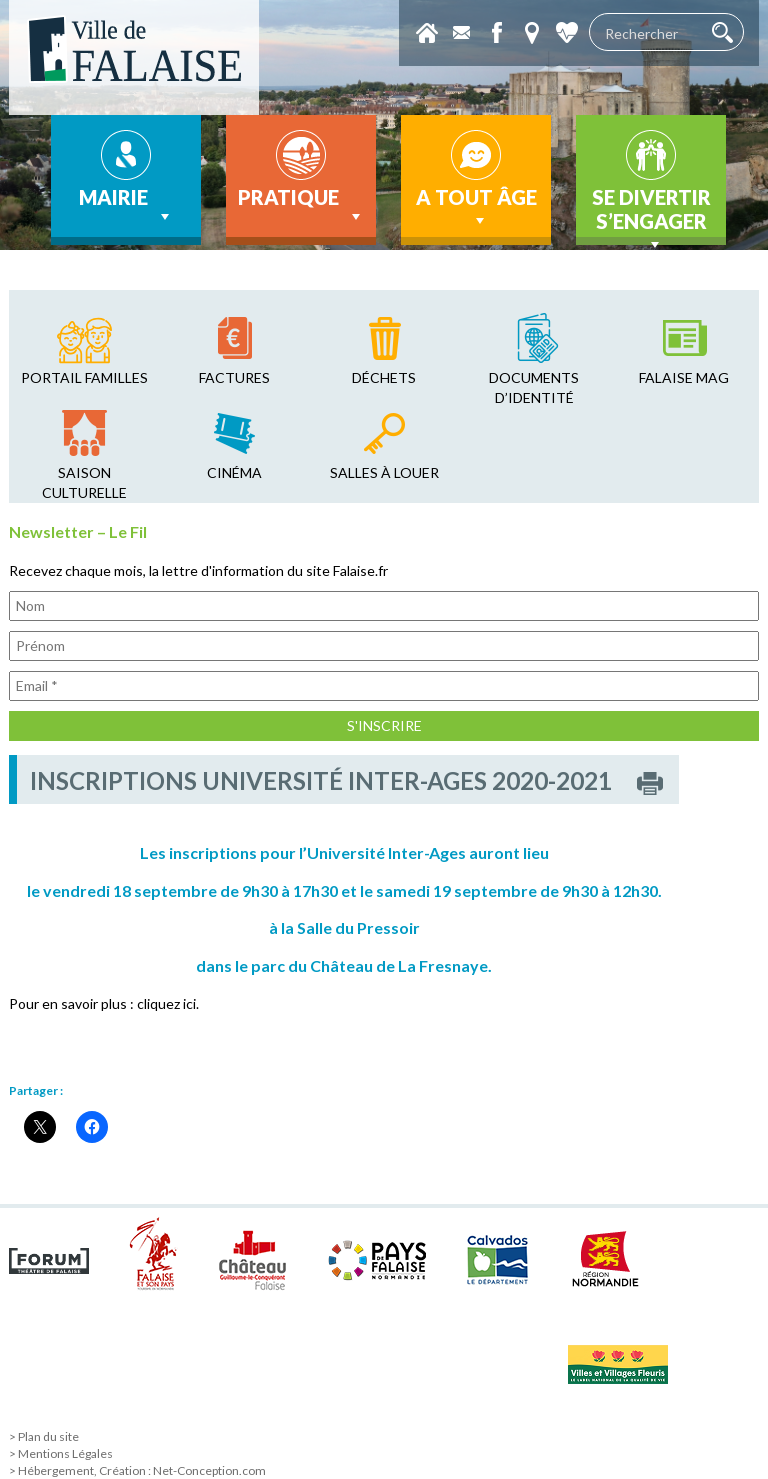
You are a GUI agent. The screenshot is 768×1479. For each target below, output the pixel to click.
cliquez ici (166, 1003)
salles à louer (384, 472)
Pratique (301, 206)
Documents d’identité (534, 387)
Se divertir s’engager (651, 215)
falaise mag (684, 377)
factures (234, 377)
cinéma (234, 472)
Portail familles (84, 377)
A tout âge (476, 208)
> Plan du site (44, 1436)
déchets (384, 377)
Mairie (126, 206)
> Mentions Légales (61, 1453)
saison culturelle (84, 482)
